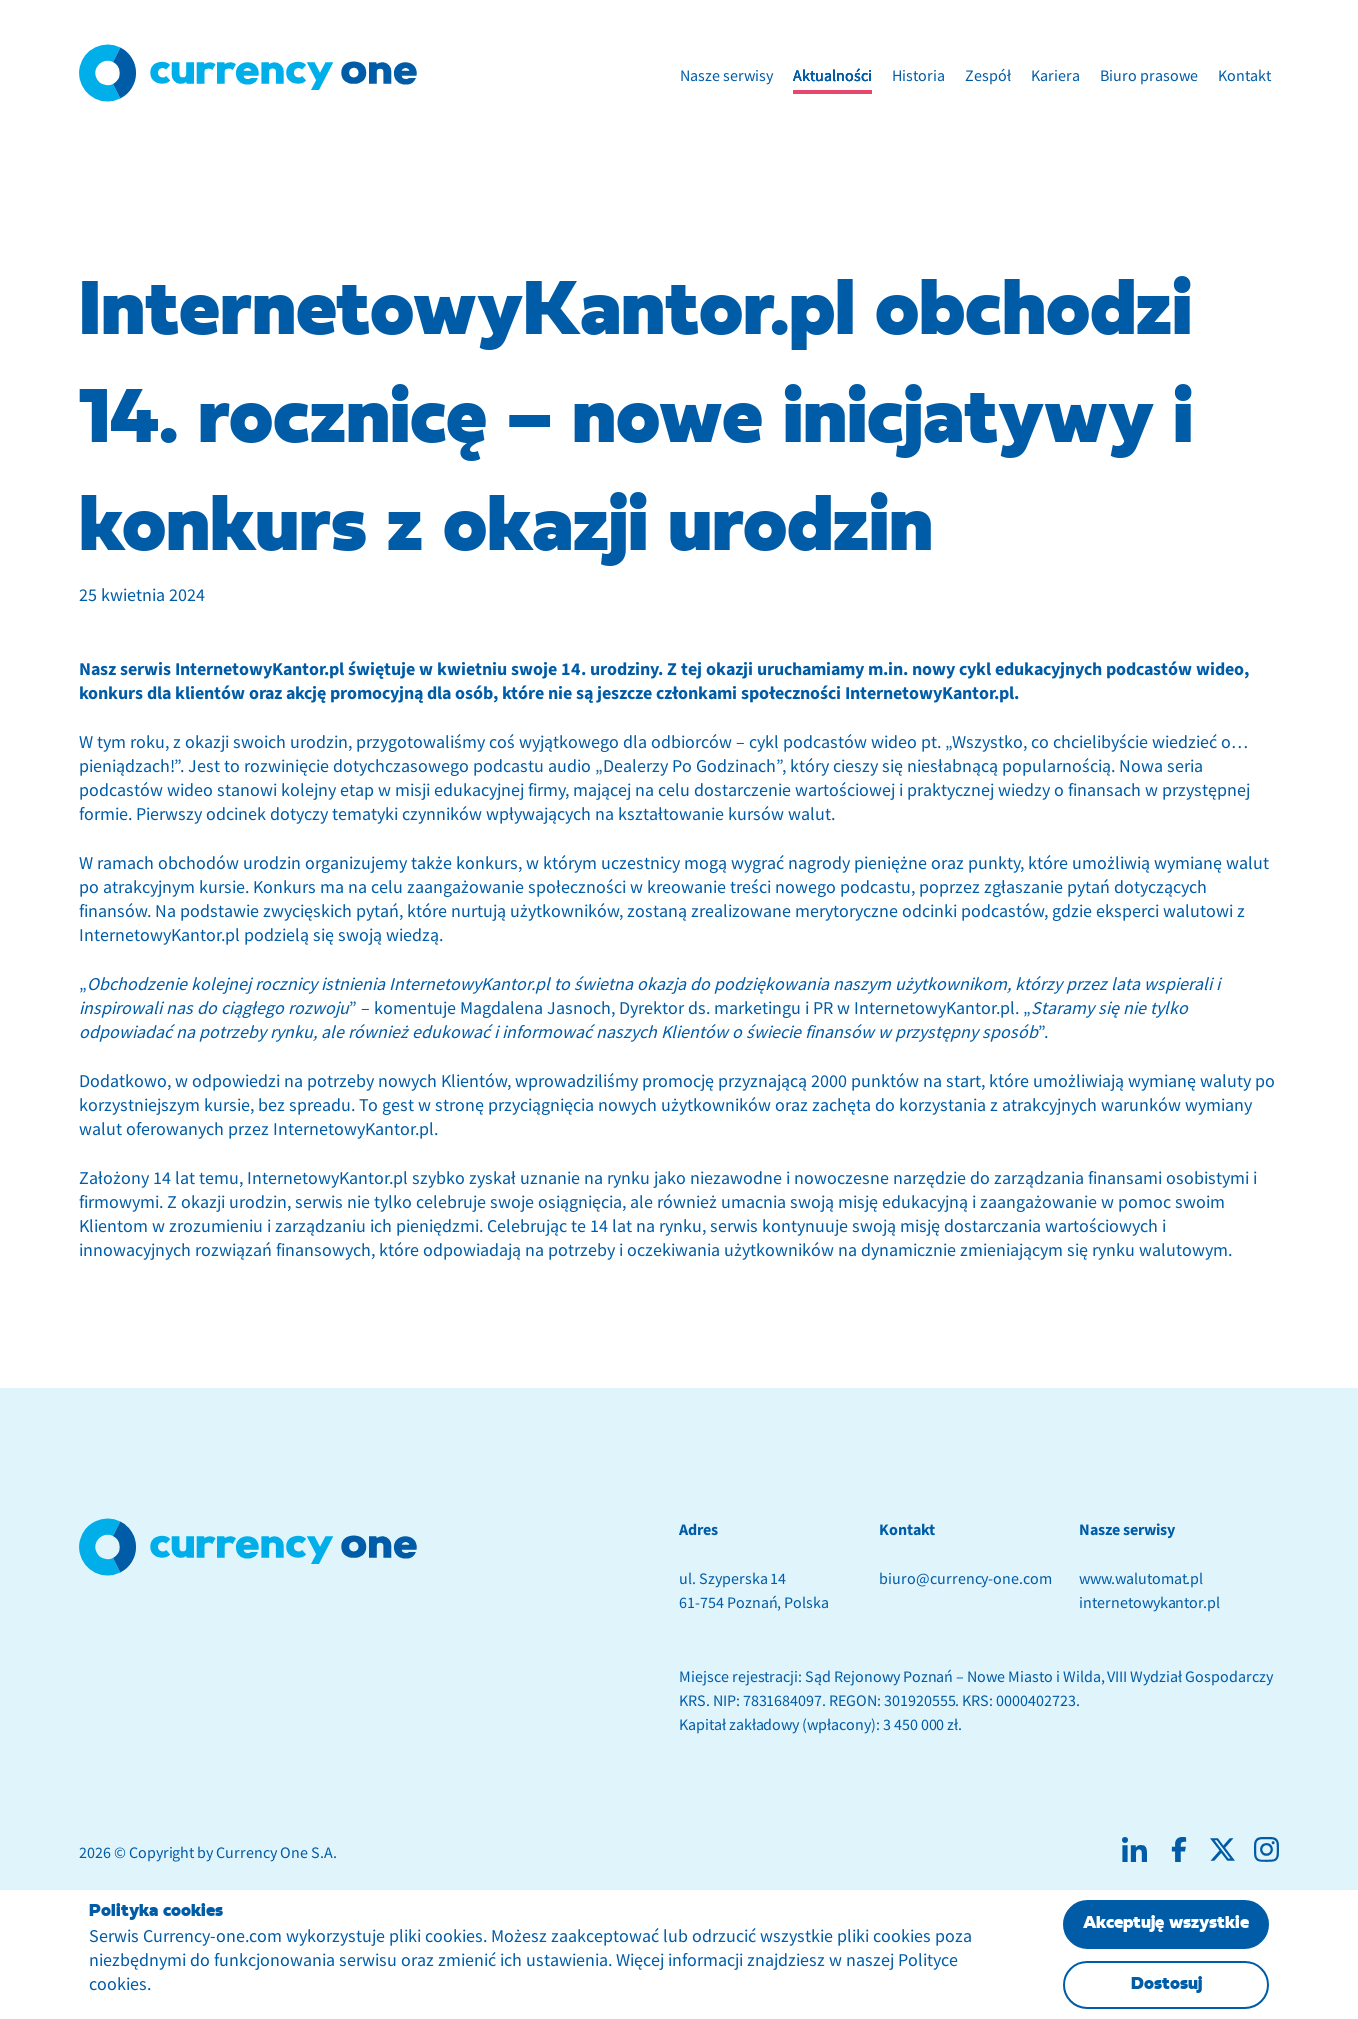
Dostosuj (1166, 1984)
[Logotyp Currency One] (248, 73)
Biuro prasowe (1149, 76)
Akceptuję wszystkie (1166, 1923)
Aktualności (832, 76)
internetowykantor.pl (1149, 1603)
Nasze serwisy (726, 76)
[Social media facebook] (1178, 1849)
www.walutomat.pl (1141, 1579)
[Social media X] (1222, 1849)
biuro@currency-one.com (965, 1579)
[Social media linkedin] (1134, 1849)
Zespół (988, 76)
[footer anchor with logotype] (248, 1547)
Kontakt (1244, 76)
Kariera (1055, 76)
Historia (918, 76)
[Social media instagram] (1266, 1849)
